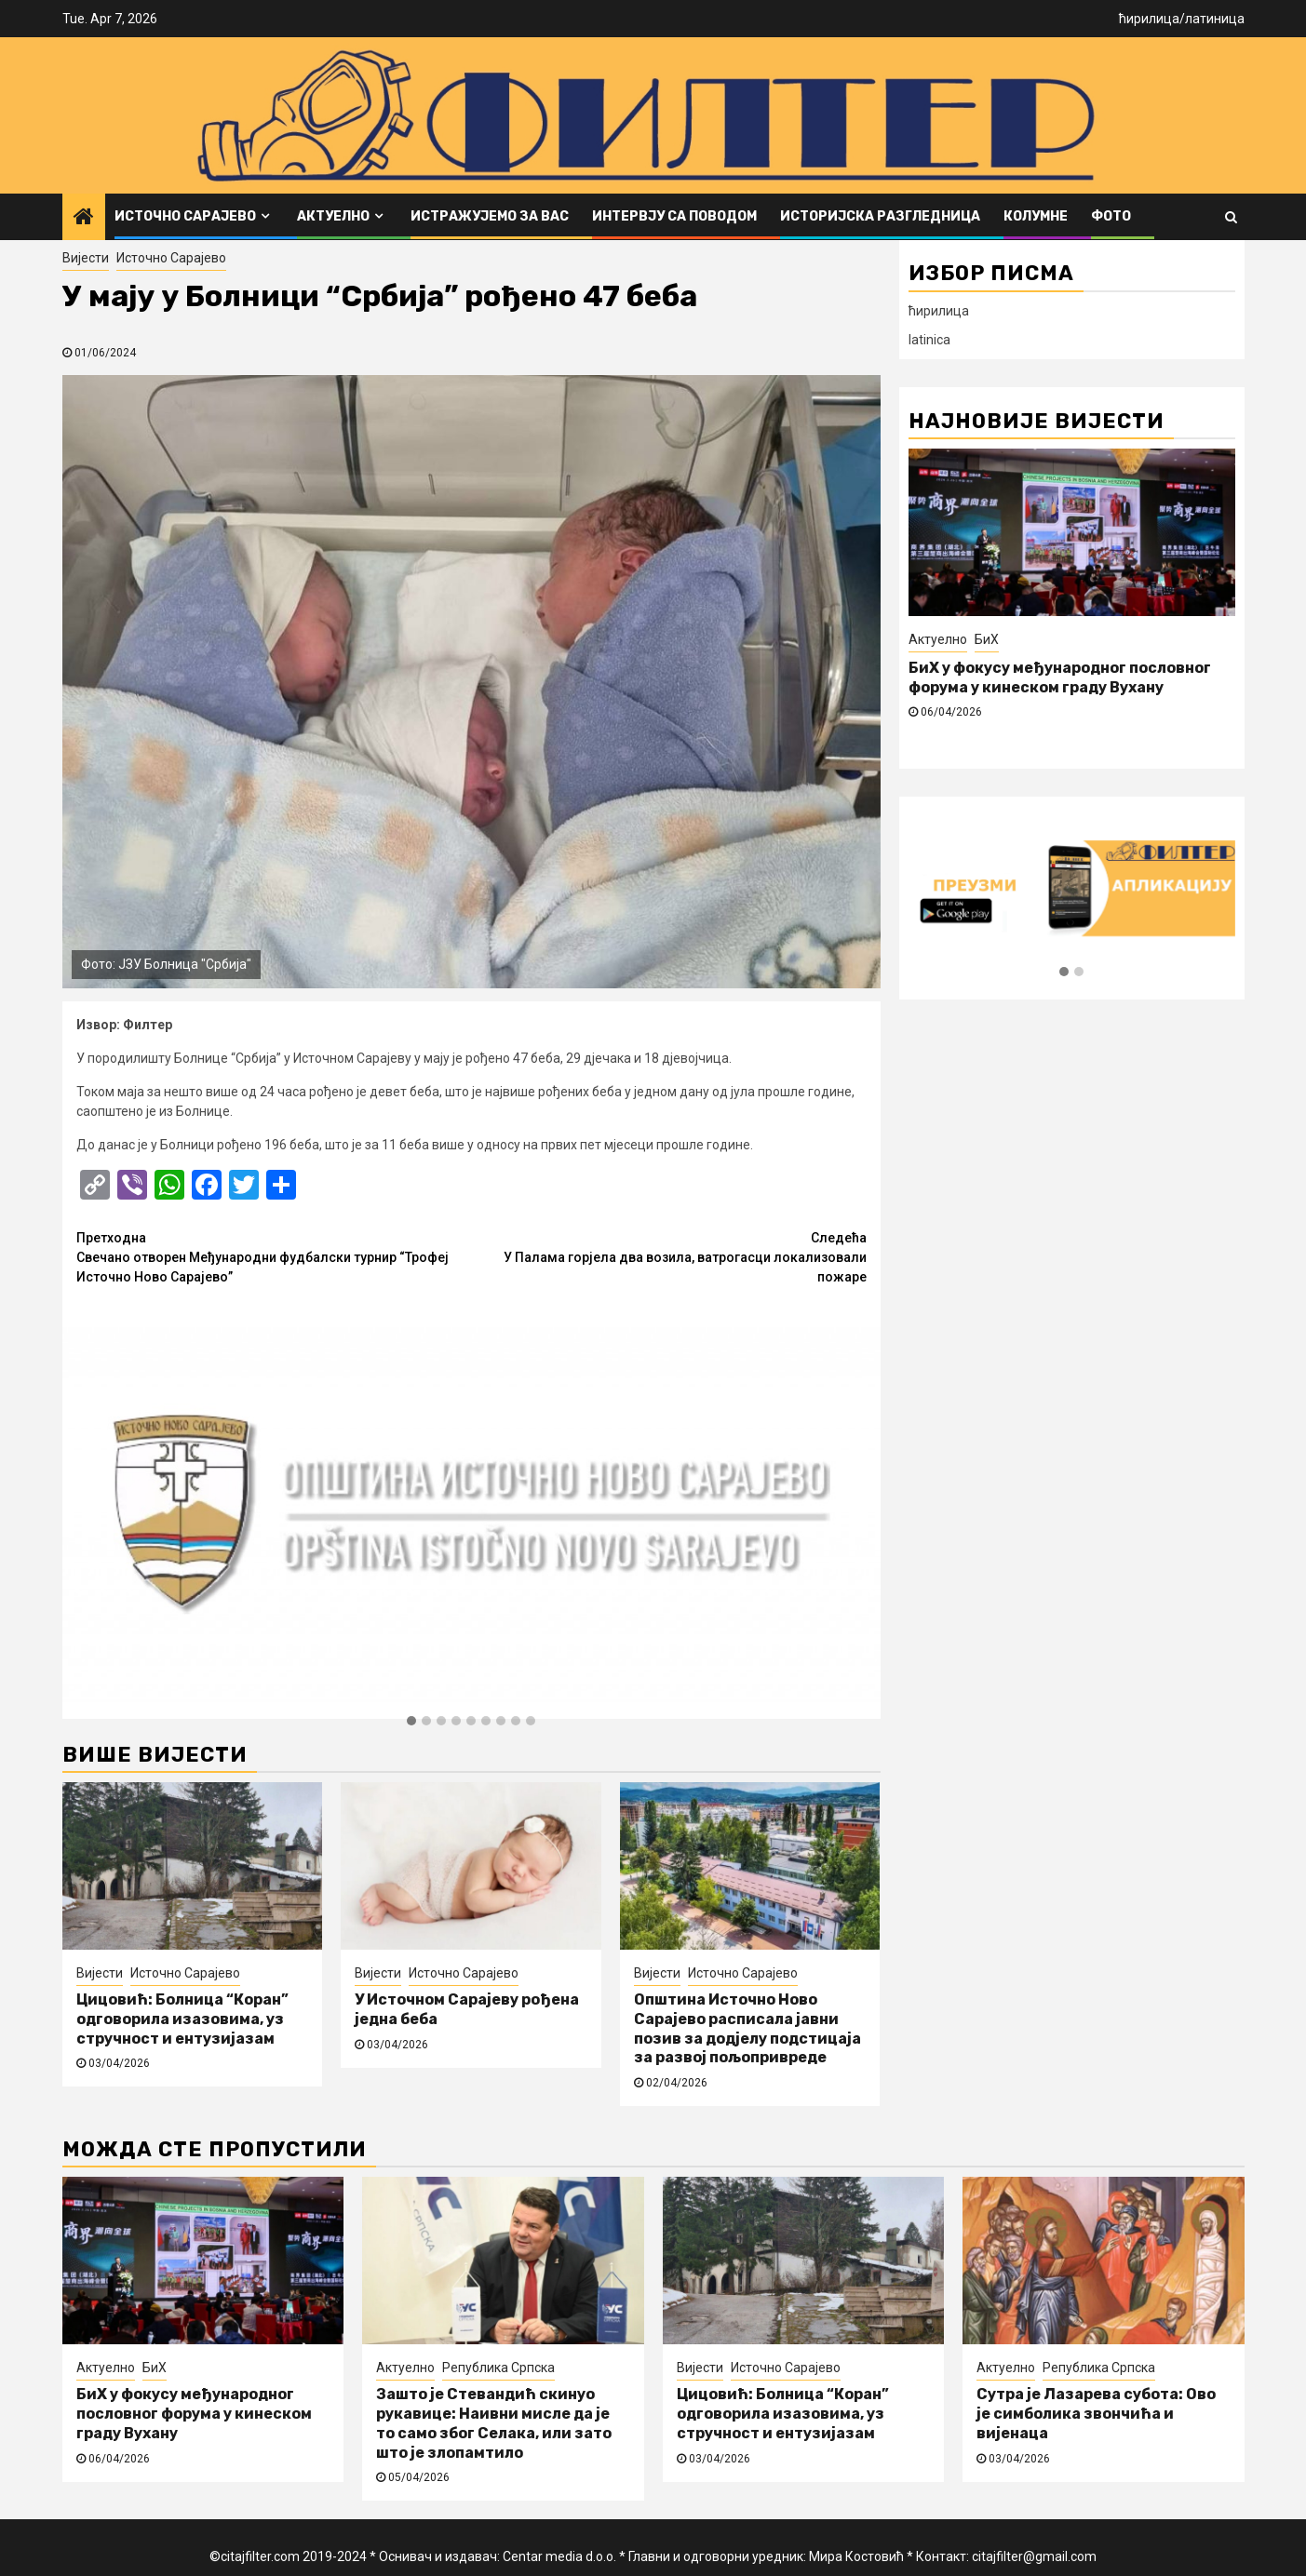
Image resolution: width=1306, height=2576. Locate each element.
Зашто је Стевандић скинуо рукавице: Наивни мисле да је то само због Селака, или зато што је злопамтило (494, 2423)
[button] (411, 1721)
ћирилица (1149, 18)
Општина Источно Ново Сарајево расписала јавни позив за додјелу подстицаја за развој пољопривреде (747, 2028)
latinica (929, 339)
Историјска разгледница (880, 216)
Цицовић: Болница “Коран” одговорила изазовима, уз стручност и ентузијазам (182, 2019)
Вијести (85, 257)
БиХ (987, 639)
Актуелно (333, 216)
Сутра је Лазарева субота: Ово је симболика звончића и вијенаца (1096, 2413)
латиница (1215, 18)
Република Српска (498, 2367)
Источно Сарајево (185, 216)
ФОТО (1111, 216)
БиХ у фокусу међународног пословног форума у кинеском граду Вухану (1060, 677)
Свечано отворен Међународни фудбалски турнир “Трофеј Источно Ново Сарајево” (274, 1256)
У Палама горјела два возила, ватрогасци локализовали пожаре (669, 1256)
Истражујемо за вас (490, 216)
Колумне (1035, 216)
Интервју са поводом (674, 216)
